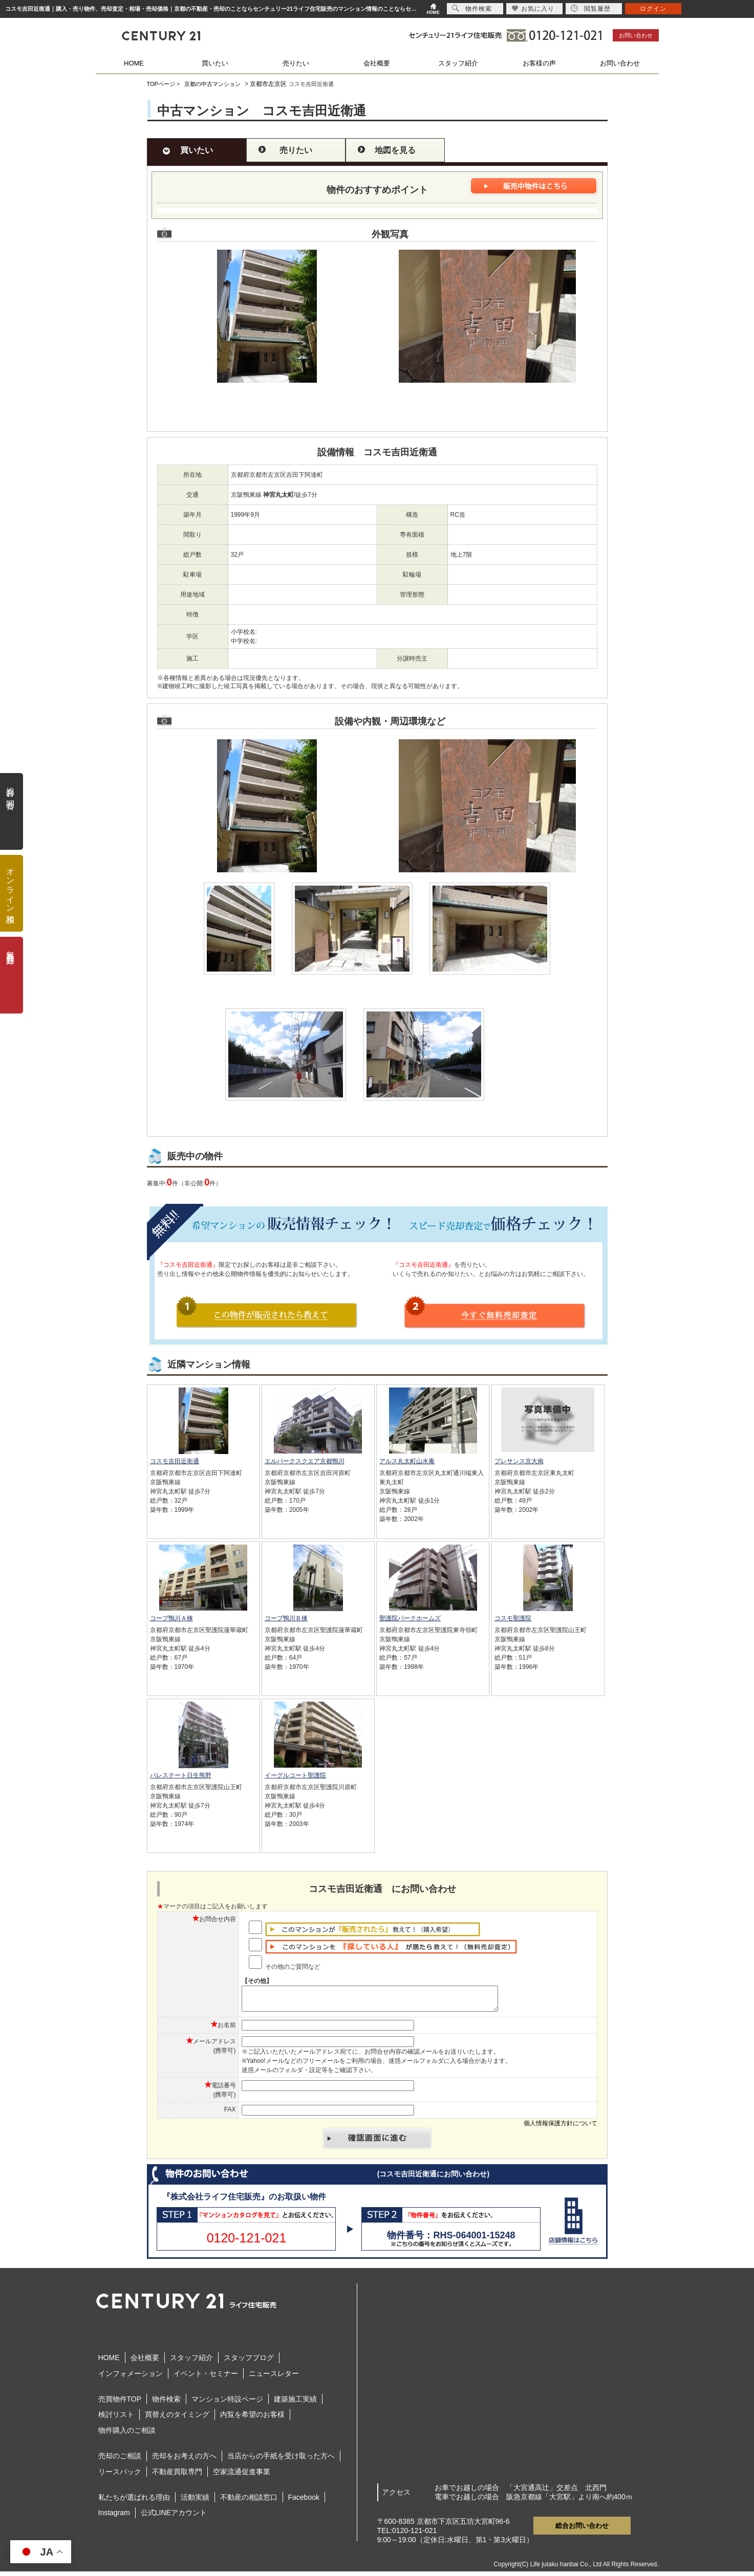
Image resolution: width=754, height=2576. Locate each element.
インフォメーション (130, 2378)
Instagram (114, 2517)
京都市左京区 (268, 83)
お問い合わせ (636, 35)
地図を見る (395, 150)
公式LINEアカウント (174, 2517)
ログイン (653, 8)
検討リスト (116, 2419)
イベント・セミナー (206, 2378)
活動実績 (195, 2502)
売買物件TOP (120, 2403)
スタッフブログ (249, 2362)
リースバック (119, 2476)
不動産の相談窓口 (248, 2502)
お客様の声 (539, 63)
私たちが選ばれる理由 (134, 2502)
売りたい (296, 63)
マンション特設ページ (227, 2403)
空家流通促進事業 (241, 2476)
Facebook (303, 2502)
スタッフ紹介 (458, 63)
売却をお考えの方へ (184, 2460)
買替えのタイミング (177, 2419)
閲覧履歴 (591, 8)
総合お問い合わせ (582, 2530)
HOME (134, 63)
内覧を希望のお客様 (252, 2419)
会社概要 (376, 63)
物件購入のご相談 (127, 2435)
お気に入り (533, 8)
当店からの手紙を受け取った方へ (281, 2460)
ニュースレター (274, 2378)
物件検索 (166, 2403)
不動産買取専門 (177, 2476)
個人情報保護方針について (560, 2127)
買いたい (215, 63)
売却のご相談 (119, 2460)
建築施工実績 (295, 2403)
